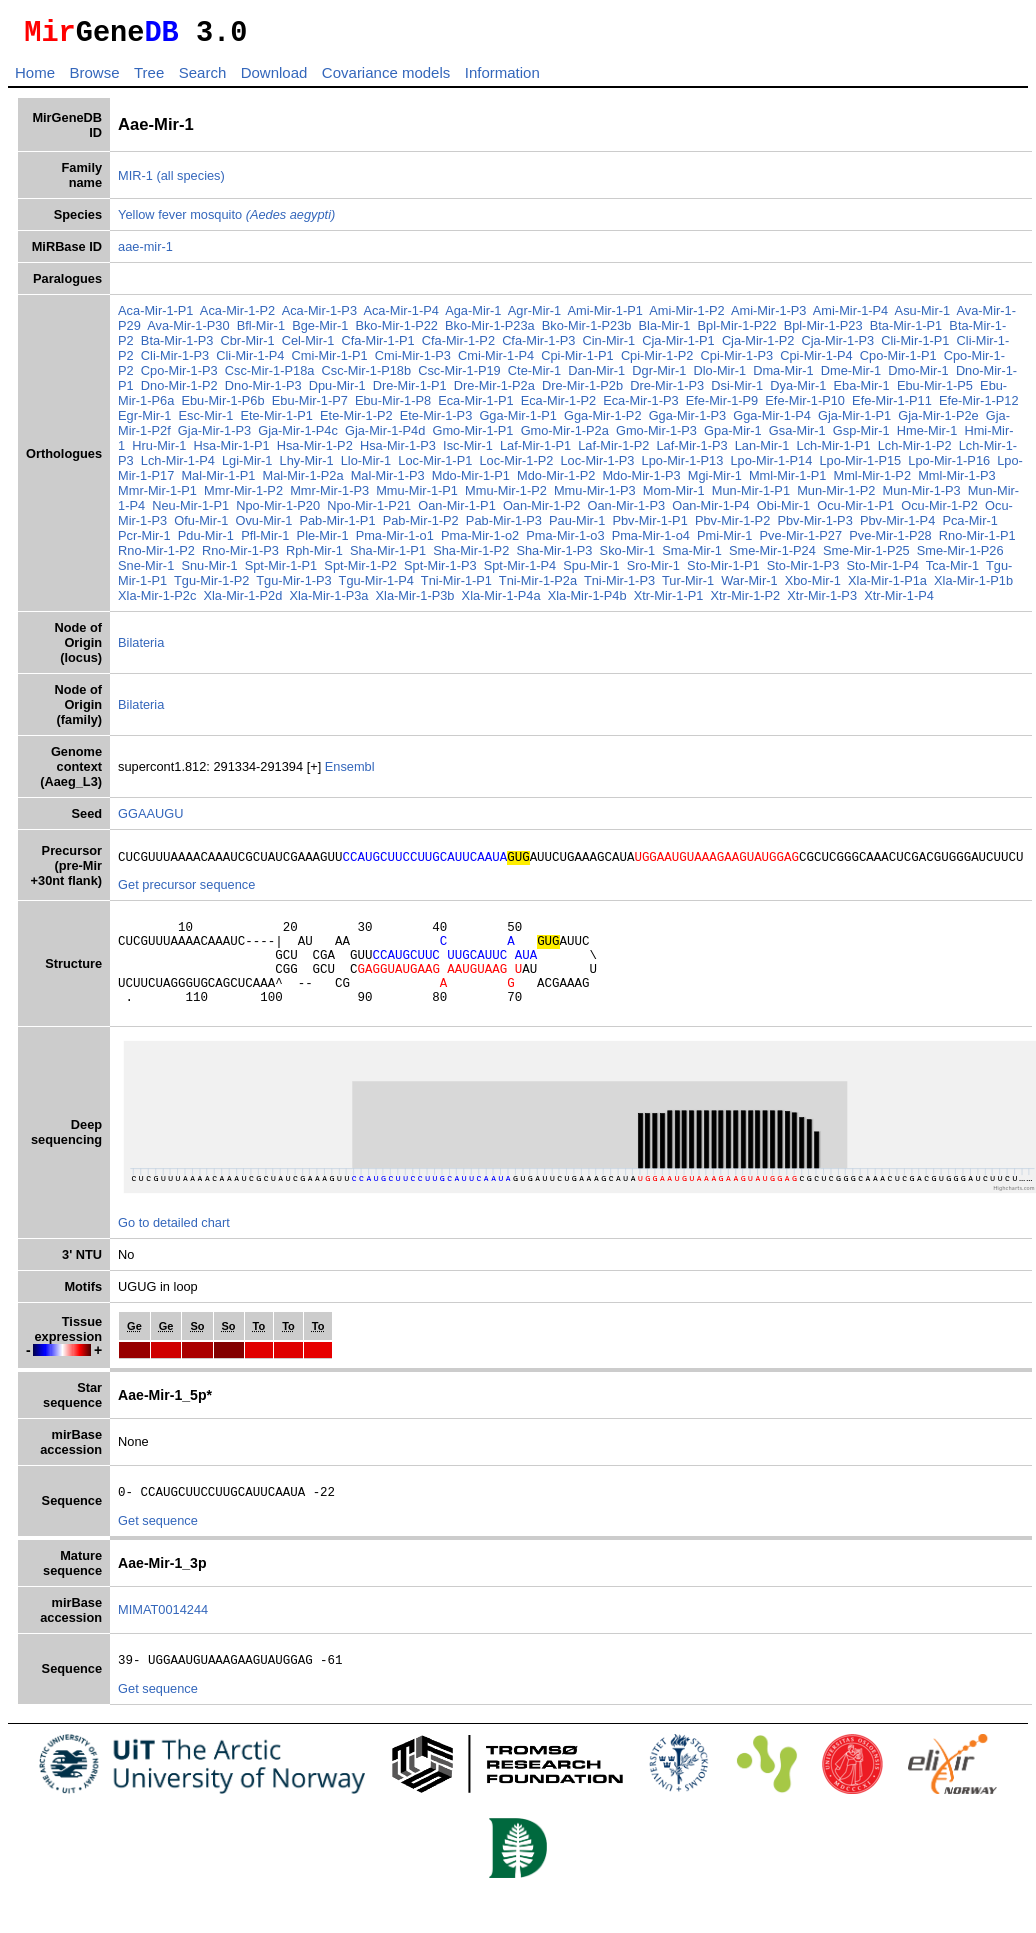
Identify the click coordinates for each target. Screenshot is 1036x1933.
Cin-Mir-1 (608, 346)
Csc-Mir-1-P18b (367, 376)
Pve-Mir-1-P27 (801, 541)
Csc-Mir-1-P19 (459, 376)
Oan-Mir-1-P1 (457, 511)
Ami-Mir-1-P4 (850, 316)
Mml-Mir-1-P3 (956, 481)
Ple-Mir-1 (323, 541)
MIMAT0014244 (163, 1639)
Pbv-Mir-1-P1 (649, 526)
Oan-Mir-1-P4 (711, 511)
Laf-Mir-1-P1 (535, 451)
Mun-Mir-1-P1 (751, 496)
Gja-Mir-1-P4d (385, 436)
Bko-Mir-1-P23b (587, 331)
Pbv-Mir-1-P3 (814, 526)
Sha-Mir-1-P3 (554, 556)
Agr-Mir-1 (534, 316)
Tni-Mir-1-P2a (538, 586)
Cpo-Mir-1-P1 (898, 361)
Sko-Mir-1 (627, 556)
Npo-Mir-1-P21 (369, 511)
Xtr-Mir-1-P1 (669, 601)
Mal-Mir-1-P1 (218, 481)
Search (203, 78)
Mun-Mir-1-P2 (836, 496)
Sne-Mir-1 (146, 571)
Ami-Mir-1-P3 (768, 316)
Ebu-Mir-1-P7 (310, 406)
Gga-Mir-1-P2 (603, 421)
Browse (94, 78)
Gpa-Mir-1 (733, 436)
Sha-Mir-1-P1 (388, 556)
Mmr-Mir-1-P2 (243, 496)
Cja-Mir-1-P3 (838, 346)
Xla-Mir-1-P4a (501, 601)
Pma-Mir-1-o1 (395, 541)
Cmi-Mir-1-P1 (330, 361)
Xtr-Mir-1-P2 (746, 601)
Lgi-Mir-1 (247, 466)
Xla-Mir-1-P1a (887, 586)
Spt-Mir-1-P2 (360, 571)
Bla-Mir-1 (665, 331)
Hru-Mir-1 (159, 451)
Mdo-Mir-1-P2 (556, 481)
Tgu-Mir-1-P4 (376, 586)
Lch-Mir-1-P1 (834, 451)
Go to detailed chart (174, 1249)
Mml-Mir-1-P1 (787, 481)
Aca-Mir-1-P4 (400, 316)
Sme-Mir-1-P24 (772, 556)
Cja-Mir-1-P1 (678, 346)
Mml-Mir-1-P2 (872, 481)
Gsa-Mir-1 (797, 436)
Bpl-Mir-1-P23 (823, 331)
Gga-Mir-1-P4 (772, 421)
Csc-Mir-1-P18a (270, 376)
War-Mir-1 (749, 586)
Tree (149, 78)
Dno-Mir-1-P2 (179, 391)
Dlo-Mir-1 (719, 376)
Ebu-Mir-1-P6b (222, 406)
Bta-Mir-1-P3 (177, 346)
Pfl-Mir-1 (265, 541)
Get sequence (158, 1550)
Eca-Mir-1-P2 (558, 406)
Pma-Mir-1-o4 (651, 541)
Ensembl (350, 772)
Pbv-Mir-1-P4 (897, 526)
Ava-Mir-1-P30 (188, 331)
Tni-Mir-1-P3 (619, 586)
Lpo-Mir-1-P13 (683, 466)
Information (502, 78)
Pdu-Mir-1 (206, 541)
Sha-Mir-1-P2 (471, 556)
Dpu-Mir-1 (337, 391)
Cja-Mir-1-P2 (758, 346)
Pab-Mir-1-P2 (421, 526)
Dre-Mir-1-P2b (582, 391)
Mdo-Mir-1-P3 (641, 481)
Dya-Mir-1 (798, 391)
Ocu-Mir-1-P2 (939, 511)
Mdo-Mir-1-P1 (471, 481)
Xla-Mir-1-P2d (242, 601)
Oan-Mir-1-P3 (627, 511)
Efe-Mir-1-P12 (979, 406)
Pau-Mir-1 (577, 526)
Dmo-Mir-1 (918, 376)
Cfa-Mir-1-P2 (458, 346)
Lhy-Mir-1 (307, 466)
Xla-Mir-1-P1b (973, 586)
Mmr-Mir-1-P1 (157, 496)
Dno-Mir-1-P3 (263, 391)
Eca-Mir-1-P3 (640, 406)
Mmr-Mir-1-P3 (329, 496)
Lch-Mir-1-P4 (178, 466)
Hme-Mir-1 (927, 436)
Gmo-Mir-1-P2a (565, 436)
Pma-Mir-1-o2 (480, 541)
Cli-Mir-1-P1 (915, 346)
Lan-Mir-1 (762, 451)
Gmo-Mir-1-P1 (472, 436)
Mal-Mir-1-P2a (302, 481)
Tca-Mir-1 (952, 571)
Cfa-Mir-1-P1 (377, 346)
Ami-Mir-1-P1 (605, 316)
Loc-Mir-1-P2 (516, 466)
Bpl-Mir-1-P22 (737, 331)
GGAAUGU (150, 819)
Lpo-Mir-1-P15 (860, 466)
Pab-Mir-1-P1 (337, 526)
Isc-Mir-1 (468, 451)
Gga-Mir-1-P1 (518, 421)
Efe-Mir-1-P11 (892, 406)
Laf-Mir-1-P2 (613, 451)
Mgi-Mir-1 (715, 481)
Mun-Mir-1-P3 (922, 496)
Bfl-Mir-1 (261, 331)
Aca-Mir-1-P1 (155, 316)
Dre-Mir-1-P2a (494, 391)
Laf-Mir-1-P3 (691, 451)
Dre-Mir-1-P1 (410, 391)
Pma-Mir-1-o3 (565, 541)
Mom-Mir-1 (674, 496)
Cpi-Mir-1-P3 (737, 361)
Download (274, 78)
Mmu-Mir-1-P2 (506, 496)
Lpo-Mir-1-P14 (771, 466)
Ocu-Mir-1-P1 (855, 511)
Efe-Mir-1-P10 (805, 406)
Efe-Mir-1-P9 (722, 406)
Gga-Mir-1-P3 (688, 421)
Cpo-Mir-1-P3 (179, 376)
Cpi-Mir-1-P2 (657, 361)
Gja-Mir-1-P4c (298, 436)
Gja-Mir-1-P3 (214, 436)
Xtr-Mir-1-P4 (899, 601)
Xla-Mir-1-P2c (157, 601)
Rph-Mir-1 (314, 556)
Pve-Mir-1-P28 (890, 541)
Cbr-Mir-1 (248, 346)
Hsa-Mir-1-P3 (398, 451)
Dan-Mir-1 (596, 376)
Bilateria (141, 648)
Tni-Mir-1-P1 (456, 586)
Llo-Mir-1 (366, 466)
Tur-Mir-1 (688, 586)
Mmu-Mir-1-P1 (417, 496)
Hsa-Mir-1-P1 (231, 451)
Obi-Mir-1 (783, 511)
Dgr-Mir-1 (659, 376)
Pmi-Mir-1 (724, 541)
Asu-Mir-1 (922, 316)
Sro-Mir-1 (653, 571)
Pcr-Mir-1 (144, 541)
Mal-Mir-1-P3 (388, 481)
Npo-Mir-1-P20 (278, 511)
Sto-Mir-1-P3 (803, 571)
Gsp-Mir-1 (861, 436)
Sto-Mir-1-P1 (723, 571)
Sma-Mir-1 (692, 556)
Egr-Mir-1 (144, 421)
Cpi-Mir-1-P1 (577, 361)
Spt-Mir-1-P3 (440, 571)
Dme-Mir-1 (851, 376)
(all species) (190, 181)
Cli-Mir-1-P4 (250, 361)
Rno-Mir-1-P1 (977, 541)
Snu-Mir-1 (209, 571)
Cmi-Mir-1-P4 (496, 361)
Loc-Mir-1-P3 (597, 466)
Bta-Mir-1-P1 (906, 331)
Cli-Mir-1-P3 (175, 361)
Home (35, 78)
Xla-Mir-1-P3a (328, 601)
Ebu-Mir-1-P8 (393, 406)
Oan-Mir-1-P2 (542, 511)
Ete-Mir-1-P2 (356, 421)
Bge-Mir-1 (320, 331)
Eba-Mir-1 (862, 391)
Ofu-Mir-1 (201, 526)
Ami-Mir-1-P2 (686, 316)
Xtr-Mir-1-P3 (822, 601)
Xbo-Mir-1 (813, 586)
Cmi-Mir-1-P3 (413, 361)
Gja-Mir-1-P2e (938, 421)
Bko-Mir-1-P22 (396, 331)
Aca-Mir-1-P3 (319, 316)
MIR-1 (135, 181)
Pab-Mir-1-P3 (504, 526)
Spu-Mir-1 (591, 571)
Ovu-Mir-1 (263, 526)
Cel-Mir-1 (308, 346)
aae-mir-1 (145, 252)
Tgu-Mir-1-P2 (211, 586)
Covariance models (386, 78)
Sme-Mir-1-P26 (960, 556)
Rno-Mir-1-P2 (156, 556)
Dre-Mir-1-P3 (667, 391)
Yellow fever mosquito (226, 220)
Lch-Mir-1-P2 (915, 451)
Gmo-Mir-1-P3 (656, 436)
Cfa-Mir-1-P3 (538, 346)
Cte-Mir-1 (534, 376)
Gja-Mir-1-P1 (854, 421)
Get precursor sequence (186, 893)
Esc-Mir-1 (206, 421)
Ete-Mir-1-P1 (276, 421)
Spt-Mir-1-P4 (520, 571)
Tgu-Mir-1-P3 (293, 586)
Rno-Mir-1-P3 (240, 556)
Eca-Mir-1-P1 (475, 406)
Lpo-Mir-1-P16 (949, 466)
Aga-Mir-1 (473, 316)
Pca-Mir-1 (969, 526)
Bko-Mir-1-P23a (490, 331)
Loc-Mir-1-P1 (435, 466)
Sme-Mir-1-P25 (866, 556)
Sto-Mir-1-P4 (882, 571)
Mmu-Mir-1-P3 (595, 496)
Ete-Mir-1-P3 (436, 421)
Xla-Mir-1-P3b (415, 601)
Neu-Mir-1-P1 (190, 511)
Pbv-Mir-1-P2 (732, 526)
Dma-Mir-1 (783, 376)
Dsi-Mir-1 (737, 391)
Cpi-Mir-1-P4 (816, 361)
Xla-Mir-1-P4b (587, 601)
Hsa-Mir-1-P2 (315, 451)
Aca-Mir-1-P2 (237, 316)
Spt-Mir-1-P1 (281, 571)
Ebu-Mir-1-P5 (935, 391)
